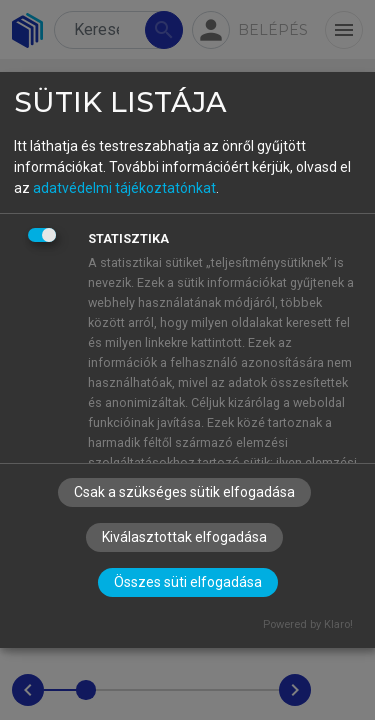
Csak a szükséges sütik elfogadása (184, 492)
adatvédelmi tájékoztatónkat (124, 188)
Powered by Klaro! (308, 624)
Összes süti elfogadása (188, 582)
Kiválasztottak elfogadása (184, 537)
